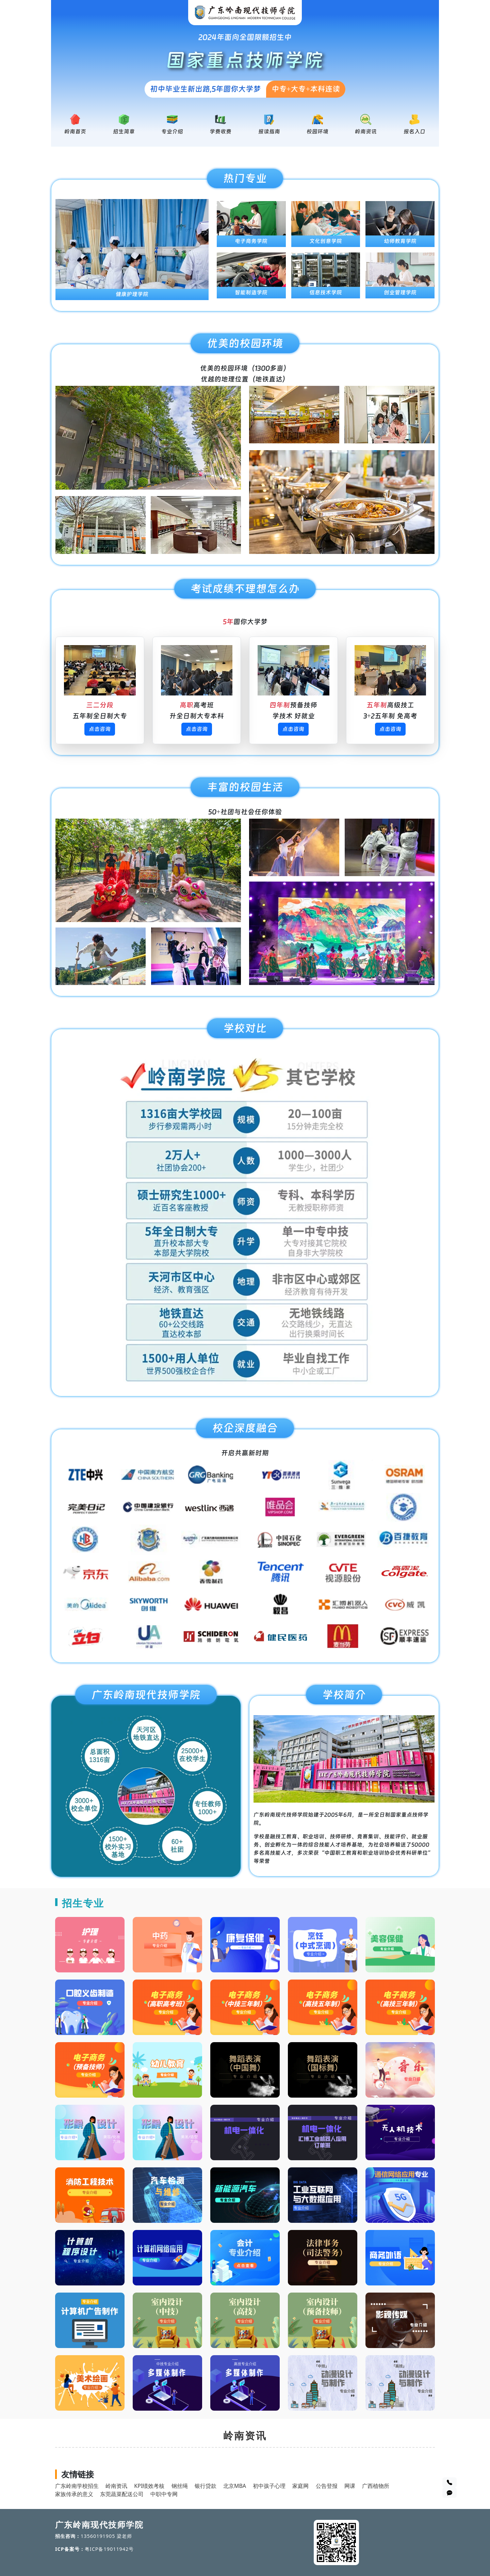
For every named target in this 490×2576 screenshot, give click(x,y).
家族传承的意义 (74, 2494)
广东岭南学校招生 (77, 2486)
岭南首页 (75, 131)
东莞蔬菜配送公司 (122, 2494)
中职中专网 (164, 2494)
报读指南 (269, 131)
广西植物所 (375, 2486)
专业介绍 (172, 131)
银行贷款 (205, 2486)
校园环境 (317, 131)
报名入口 (414, 131)
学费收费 (220, 131)
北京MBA (234, 2486)
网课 (349, 2486)
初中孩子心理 (269, 2486)
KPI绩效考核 (149, 2486)
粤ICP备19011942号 (109, 2549)
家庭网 (300, 2486)
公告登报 (327, 2486)
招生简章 (124, 131)
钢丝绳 (180, 2486)
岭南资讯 (366, 131)
